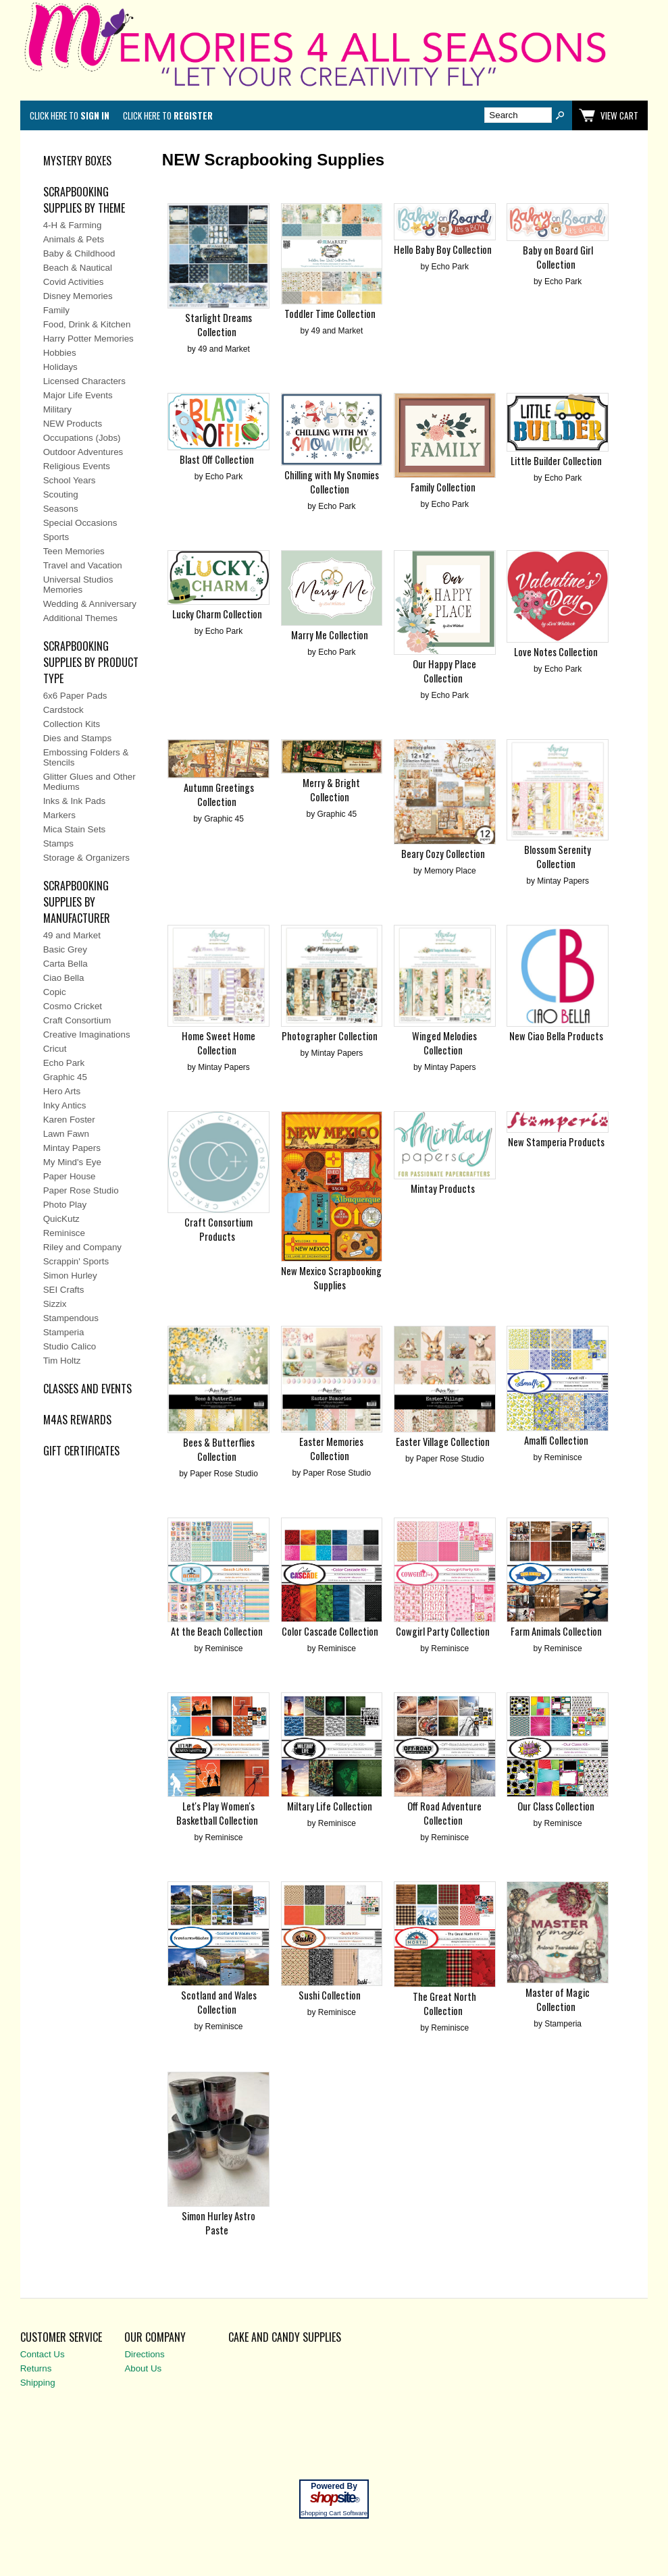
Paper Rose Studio (81, 1190)
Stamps (58, 843)
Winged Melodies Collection (444, 1043)
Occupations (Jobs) (82, 438)
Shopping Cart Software (334, 2513)
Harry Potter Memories (88, 338)
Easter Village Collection (443, 1441)
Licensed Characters (84, 381)
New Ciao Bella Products (556, 1036)
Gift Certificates (81, 1451)
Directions (144, 2354)
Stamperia (63, 1332)
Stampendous (71, 1318)
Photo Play (64, 1205)
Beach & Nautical (77, 268)
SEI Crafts (63, 1290)
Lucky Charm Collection (217, 614)
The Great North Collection (444, 2003)
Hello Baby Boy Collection (443, 249)
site (334, 2498)
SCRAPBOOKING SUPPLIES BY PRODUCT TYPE (90, 662)
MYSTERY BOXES (77, 161)
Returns (36, 2368)
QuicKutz (61, 1219)
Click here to (69, 115)
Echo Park (64, 1063)
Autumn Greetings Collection (219, 794)
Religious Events (76, 466)
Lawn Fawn (66, 1134)
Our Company (155, 2337)
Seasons (60, 509)
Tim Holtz (62, 1361)
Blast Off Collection (217, 459)
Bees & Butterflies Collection (219, 1449)
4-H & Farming (72, 225)
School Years (69, 480)
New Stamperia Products (556, 1142)
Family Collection (443, 487)
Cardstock (63, 710)
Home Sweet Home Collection (218, 1043)
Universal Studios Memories (78, 584)
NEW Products (72, 424)
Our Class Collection (555, 1806)
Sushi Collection (330, 1995)
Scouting (60, 494)
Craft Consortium (77, 1020)
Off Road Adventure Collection (444, 1813)
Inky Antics (64, 1105)
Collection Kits (71, 724)
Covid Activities (73, 282)
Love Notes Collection (556, 652)
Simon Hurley (70, 1275)
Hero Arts (62, 1091)
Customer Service (61, 2337)
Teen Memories (74, 551)
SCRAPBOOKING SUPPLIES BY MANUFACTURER (76, 902)
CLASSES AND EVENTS (87, 1388)
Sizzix (55, 1304)
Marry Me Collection (329, 635)
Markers (59, 815)
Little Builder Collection (556, 461)
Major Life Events (78, 395)
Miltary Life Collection (329, 1806)
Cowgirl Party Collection (443, 1631)
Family (56, 310)
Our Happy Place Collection (444, 671)
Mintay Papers (72, 1148)
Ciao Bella (63, 978)
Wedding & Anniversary (89, 604)
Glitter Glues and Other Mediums (89, 782)
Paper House (69, 1176)
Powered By (334, 2486)
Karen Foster (69, 1120)
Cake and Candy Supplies (284, 2337)
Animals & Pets (73, 239)
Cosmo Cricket (72, 1006)
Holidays (60, 367)
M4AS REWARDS (77, 1420)
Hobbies (59, 353)
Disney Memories (78, 296)
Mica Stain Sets (74, 829)
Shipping (37, 2383)
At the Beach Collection (217, 1631)
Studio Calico (70, 1346)
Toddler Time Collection (330, 313)
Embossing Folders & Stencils (86, 757)
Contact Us (42, 2354)
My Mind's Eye (72, 1162)
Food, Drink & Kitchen (87, 324)
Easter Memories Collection (331, 1448)
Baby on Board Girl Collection (558, 257)
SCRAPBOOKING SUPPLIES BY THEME (84, 200)
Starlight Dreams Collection (218, 325)
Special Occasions (80, 523)
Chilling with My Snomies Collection (331, 482)
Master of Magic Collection (557, 1999)
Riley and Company (82, 1247)
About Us (142, 2368)
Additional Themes (80, 618)
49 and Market (72, 935)
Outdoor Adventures (83, 452)
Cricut (55, 1049)
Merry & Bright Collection (331, 790)
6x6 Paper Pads (75, 696)
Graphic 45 (65, 1077)
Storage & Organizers (86, 858)
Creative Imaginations (86, 1034)
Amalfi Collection (556, 1440)
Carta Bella (65, 964)
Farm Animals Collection (556, 1631)
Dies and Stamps (77, 738)
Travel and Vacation (82, 565)
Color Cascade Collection (330, 1631)
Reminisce (64, 1233)
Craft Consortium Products (218, 1229)
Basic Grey (65, 949)
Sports (56, 537)
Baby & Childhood (79, 253)
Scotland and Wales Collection (219, 2002)
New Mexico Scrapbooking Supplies (331, 1278)
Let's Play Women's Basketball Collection (217, 1813)
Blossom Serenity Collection (557, 856)
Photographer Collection (330, 1036)
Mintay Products (443, 1188)
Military (57, 409)
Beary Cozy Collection (443, 854)
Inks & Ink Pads (74, 801)
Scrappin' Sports (76, 1261)
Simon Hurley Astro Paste (218, 2223)
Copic (54, 992)
